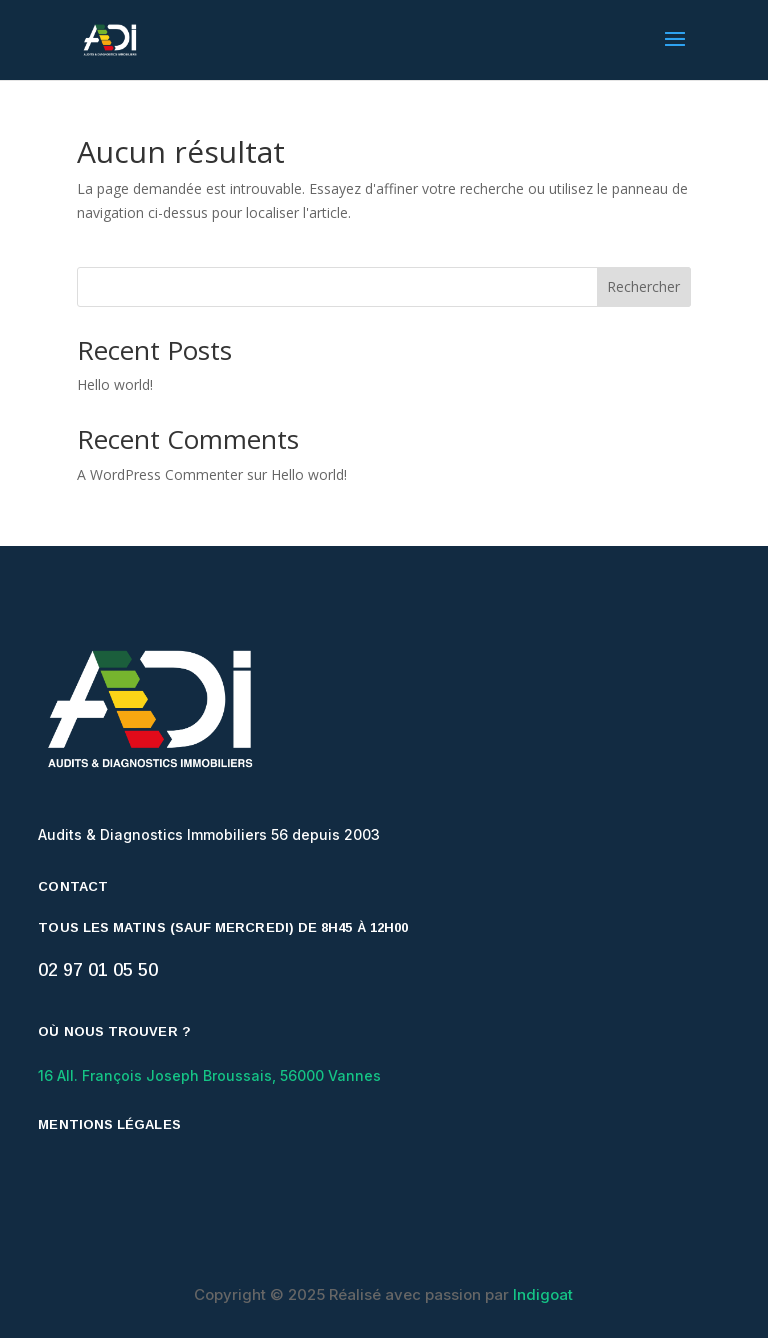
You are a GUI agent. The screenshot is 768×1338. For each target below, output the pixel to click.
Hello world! (115, 384)
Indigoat (543, 1294)
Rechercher (643, 286)
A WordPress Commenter (160, 474)
